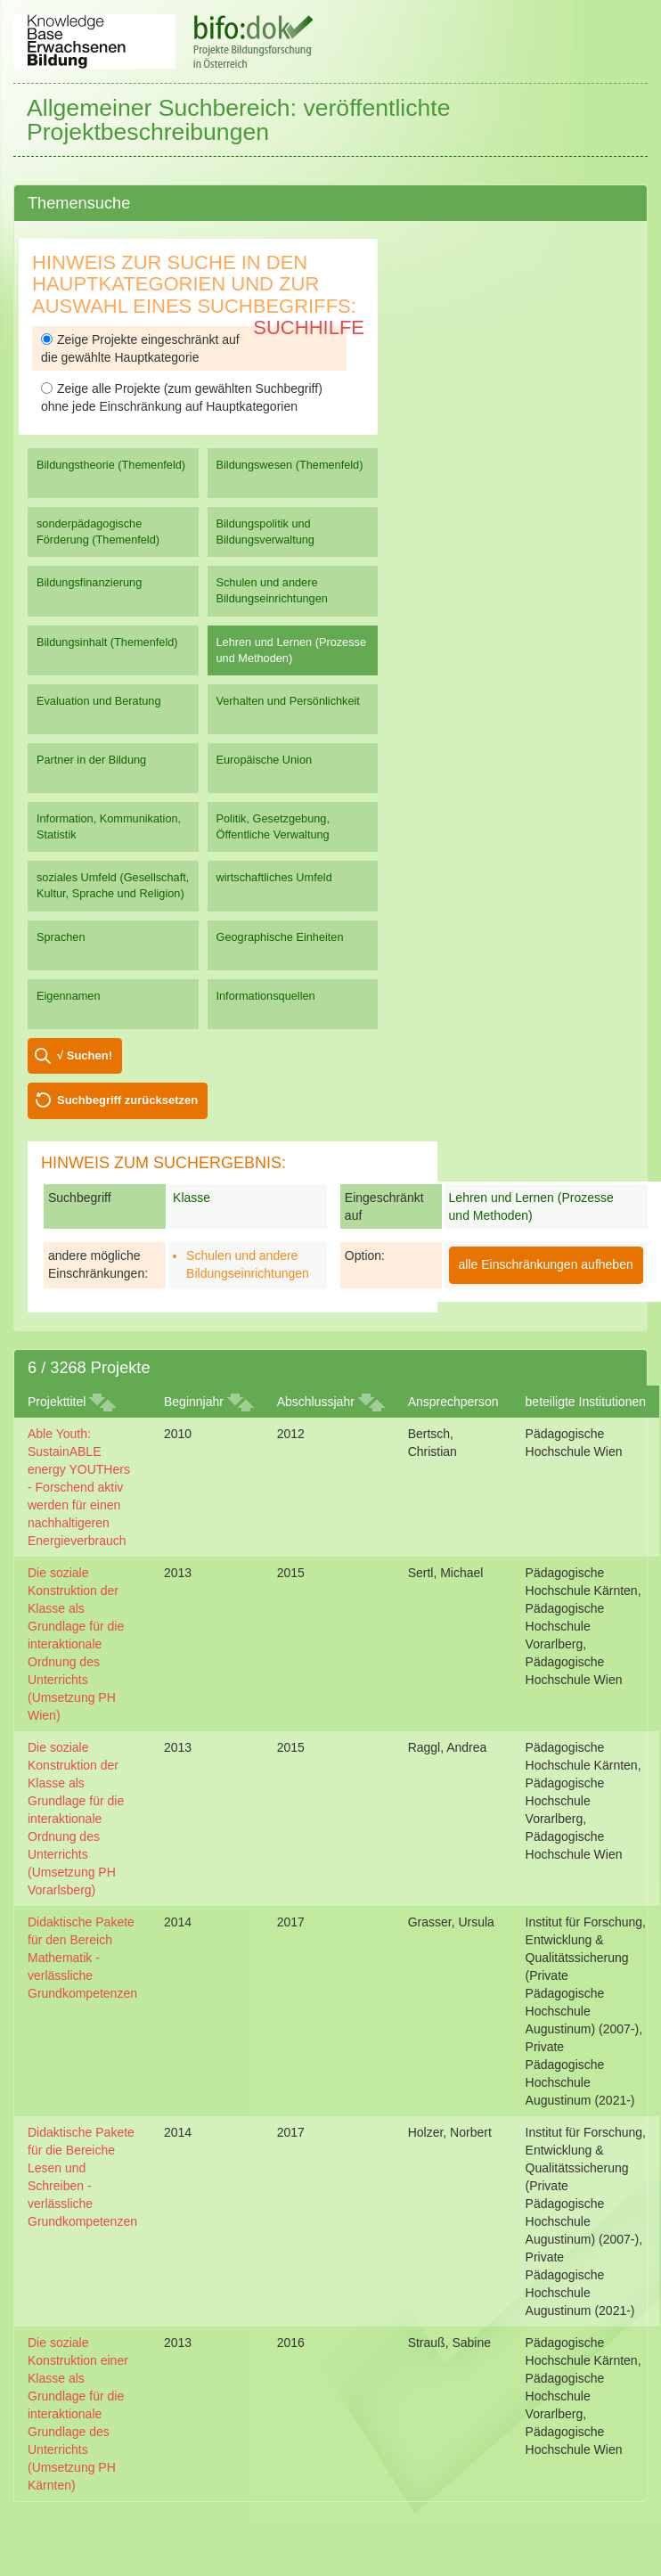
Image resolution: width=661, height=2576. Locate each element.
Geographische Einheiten (280, 937)
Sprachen (61, 937)
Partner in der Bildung (91, 759)
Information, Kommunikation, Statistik (109, 826)
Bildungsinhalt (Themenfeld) (107, 642)
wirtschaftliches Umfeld (274, 877)
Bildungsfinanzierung (89, 582)
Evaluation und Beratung (98, 700)
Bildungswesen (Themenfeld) (289, 464)
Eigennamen (69, 995)
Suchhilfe (308, 327)
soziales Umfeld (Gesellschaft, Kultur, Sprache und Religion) (113, 885)
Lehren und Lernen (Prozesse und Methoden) (291, 650)
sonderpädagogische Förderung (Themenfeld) (98, 531)
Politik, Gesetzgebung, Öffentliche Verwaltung (273, 826)
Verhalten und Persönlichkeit (288, 700)
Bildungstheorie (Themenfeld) (111, 464)
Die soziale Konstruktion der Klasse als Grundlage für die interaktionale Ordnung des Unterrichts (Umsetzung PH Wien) (76, 1644)
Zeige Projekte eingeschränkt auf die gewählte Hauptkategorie (140, 348)
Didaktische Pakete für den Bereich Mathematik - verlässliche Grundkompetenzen (82, 1957)
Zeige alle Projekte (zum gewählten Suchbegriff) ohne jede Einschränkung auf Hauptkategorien (181, 397)
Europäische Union (264, 759)
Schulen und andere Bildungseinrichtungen (272, 590)
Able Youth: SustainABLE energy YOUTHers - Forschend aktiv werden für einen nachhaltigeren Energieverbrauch (79, 1487)
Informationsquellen (265, 995)
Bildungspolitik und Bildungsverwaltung (265, 531)
